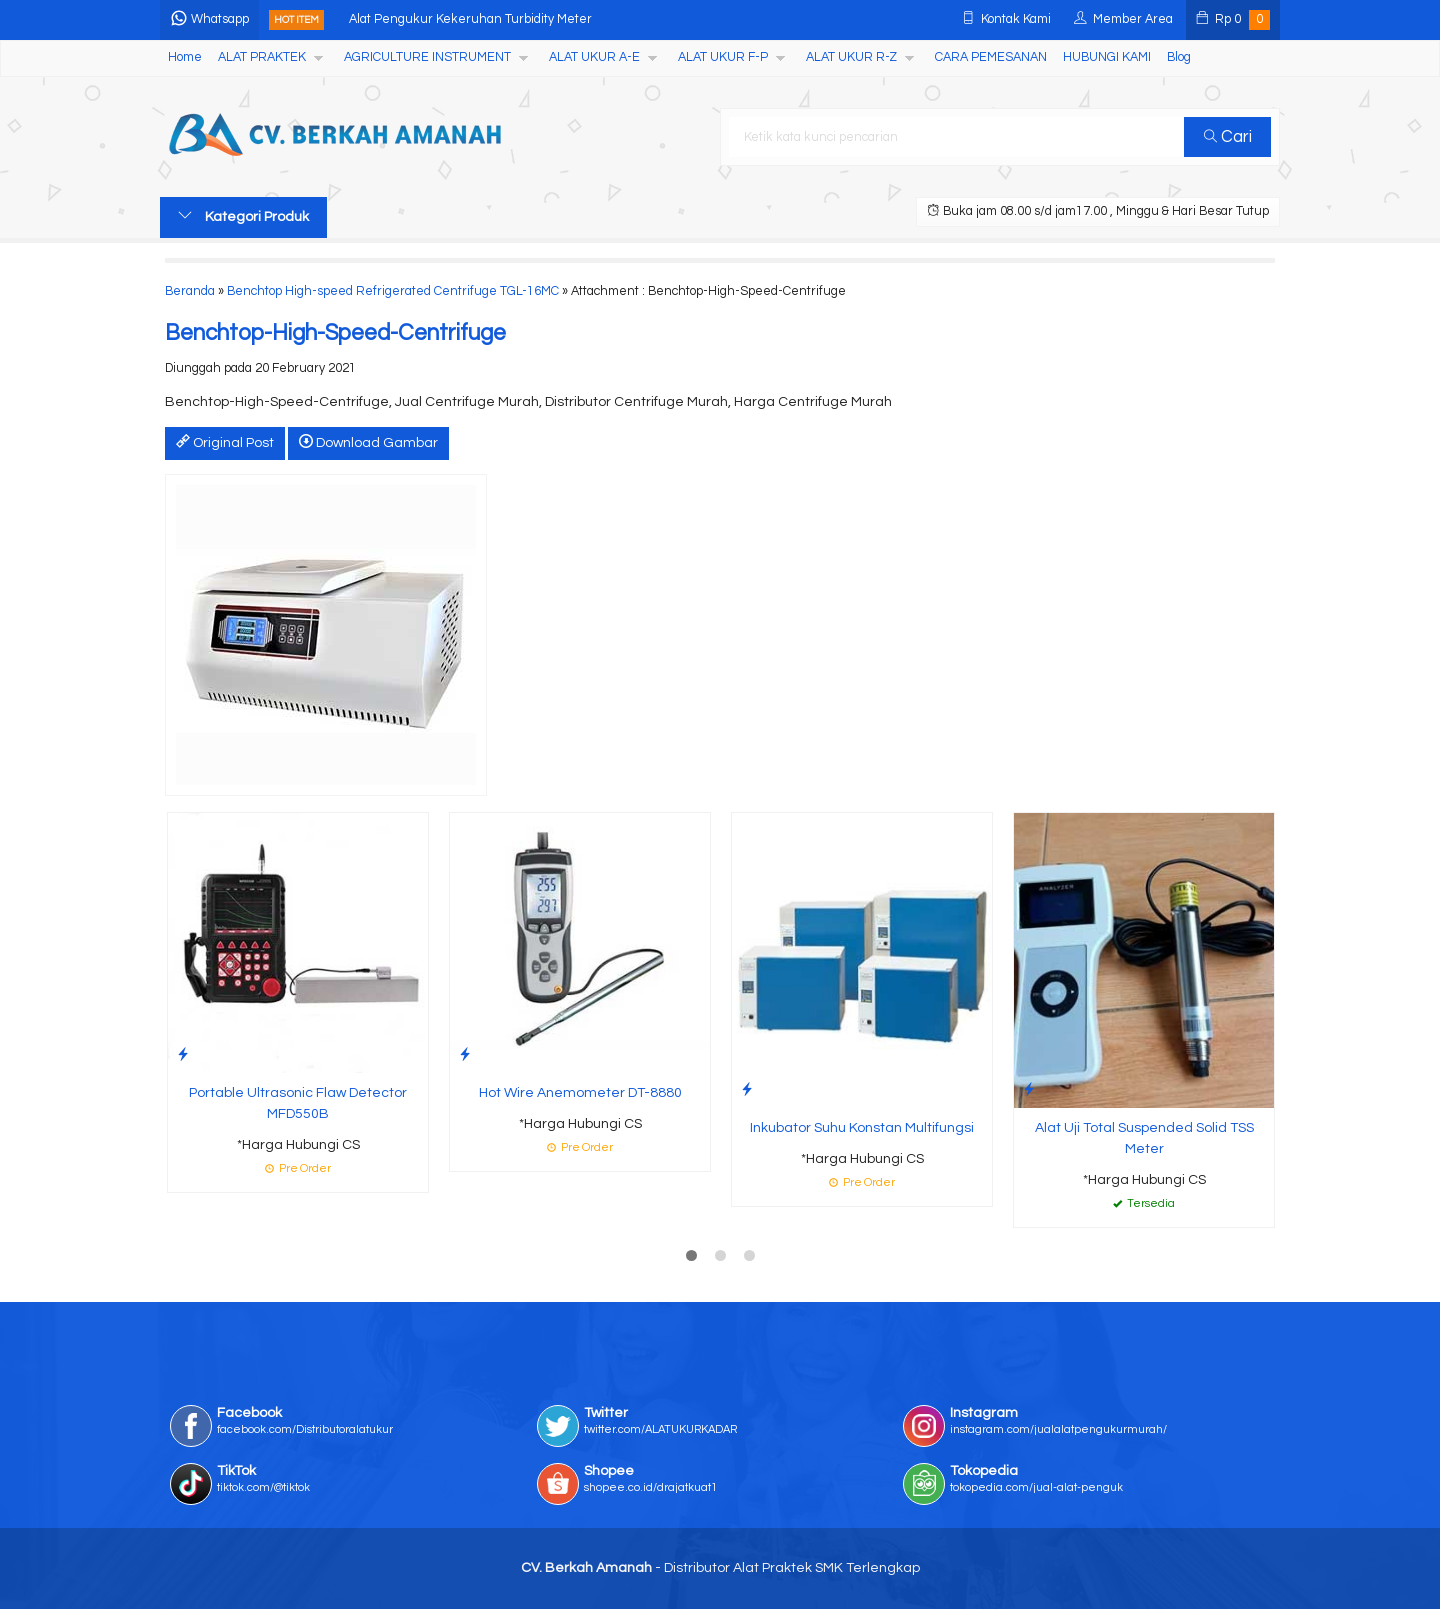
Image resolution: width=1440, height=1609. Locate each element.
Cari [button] (1228, 137)
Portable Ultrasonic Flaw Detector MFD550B (298, 1103)
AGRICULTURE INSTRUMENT (427, 57)
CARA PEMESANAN (991, 57)
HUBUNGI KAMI (1107, 57)
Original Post (225, 442)
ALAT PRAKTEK (262, 57)
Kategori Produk (243, 216)
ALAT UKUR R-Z (851, 57)
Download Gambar (368, 442)
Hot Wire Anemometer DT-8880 (580, 1093)
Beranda (190, 291)
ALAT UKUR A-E (594, 57)
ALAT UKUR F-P (723, 57)
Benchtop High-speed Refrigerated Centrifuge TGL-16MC (393, 291)
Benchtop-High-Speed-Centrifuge (335, 333)
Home (185, 57)
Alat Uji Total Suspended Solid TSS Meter (1144, 1138)
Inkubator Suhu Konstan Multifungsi (862, 1128)
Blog (1179, 57)
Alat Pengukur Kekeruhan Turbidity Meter (470, 19)
